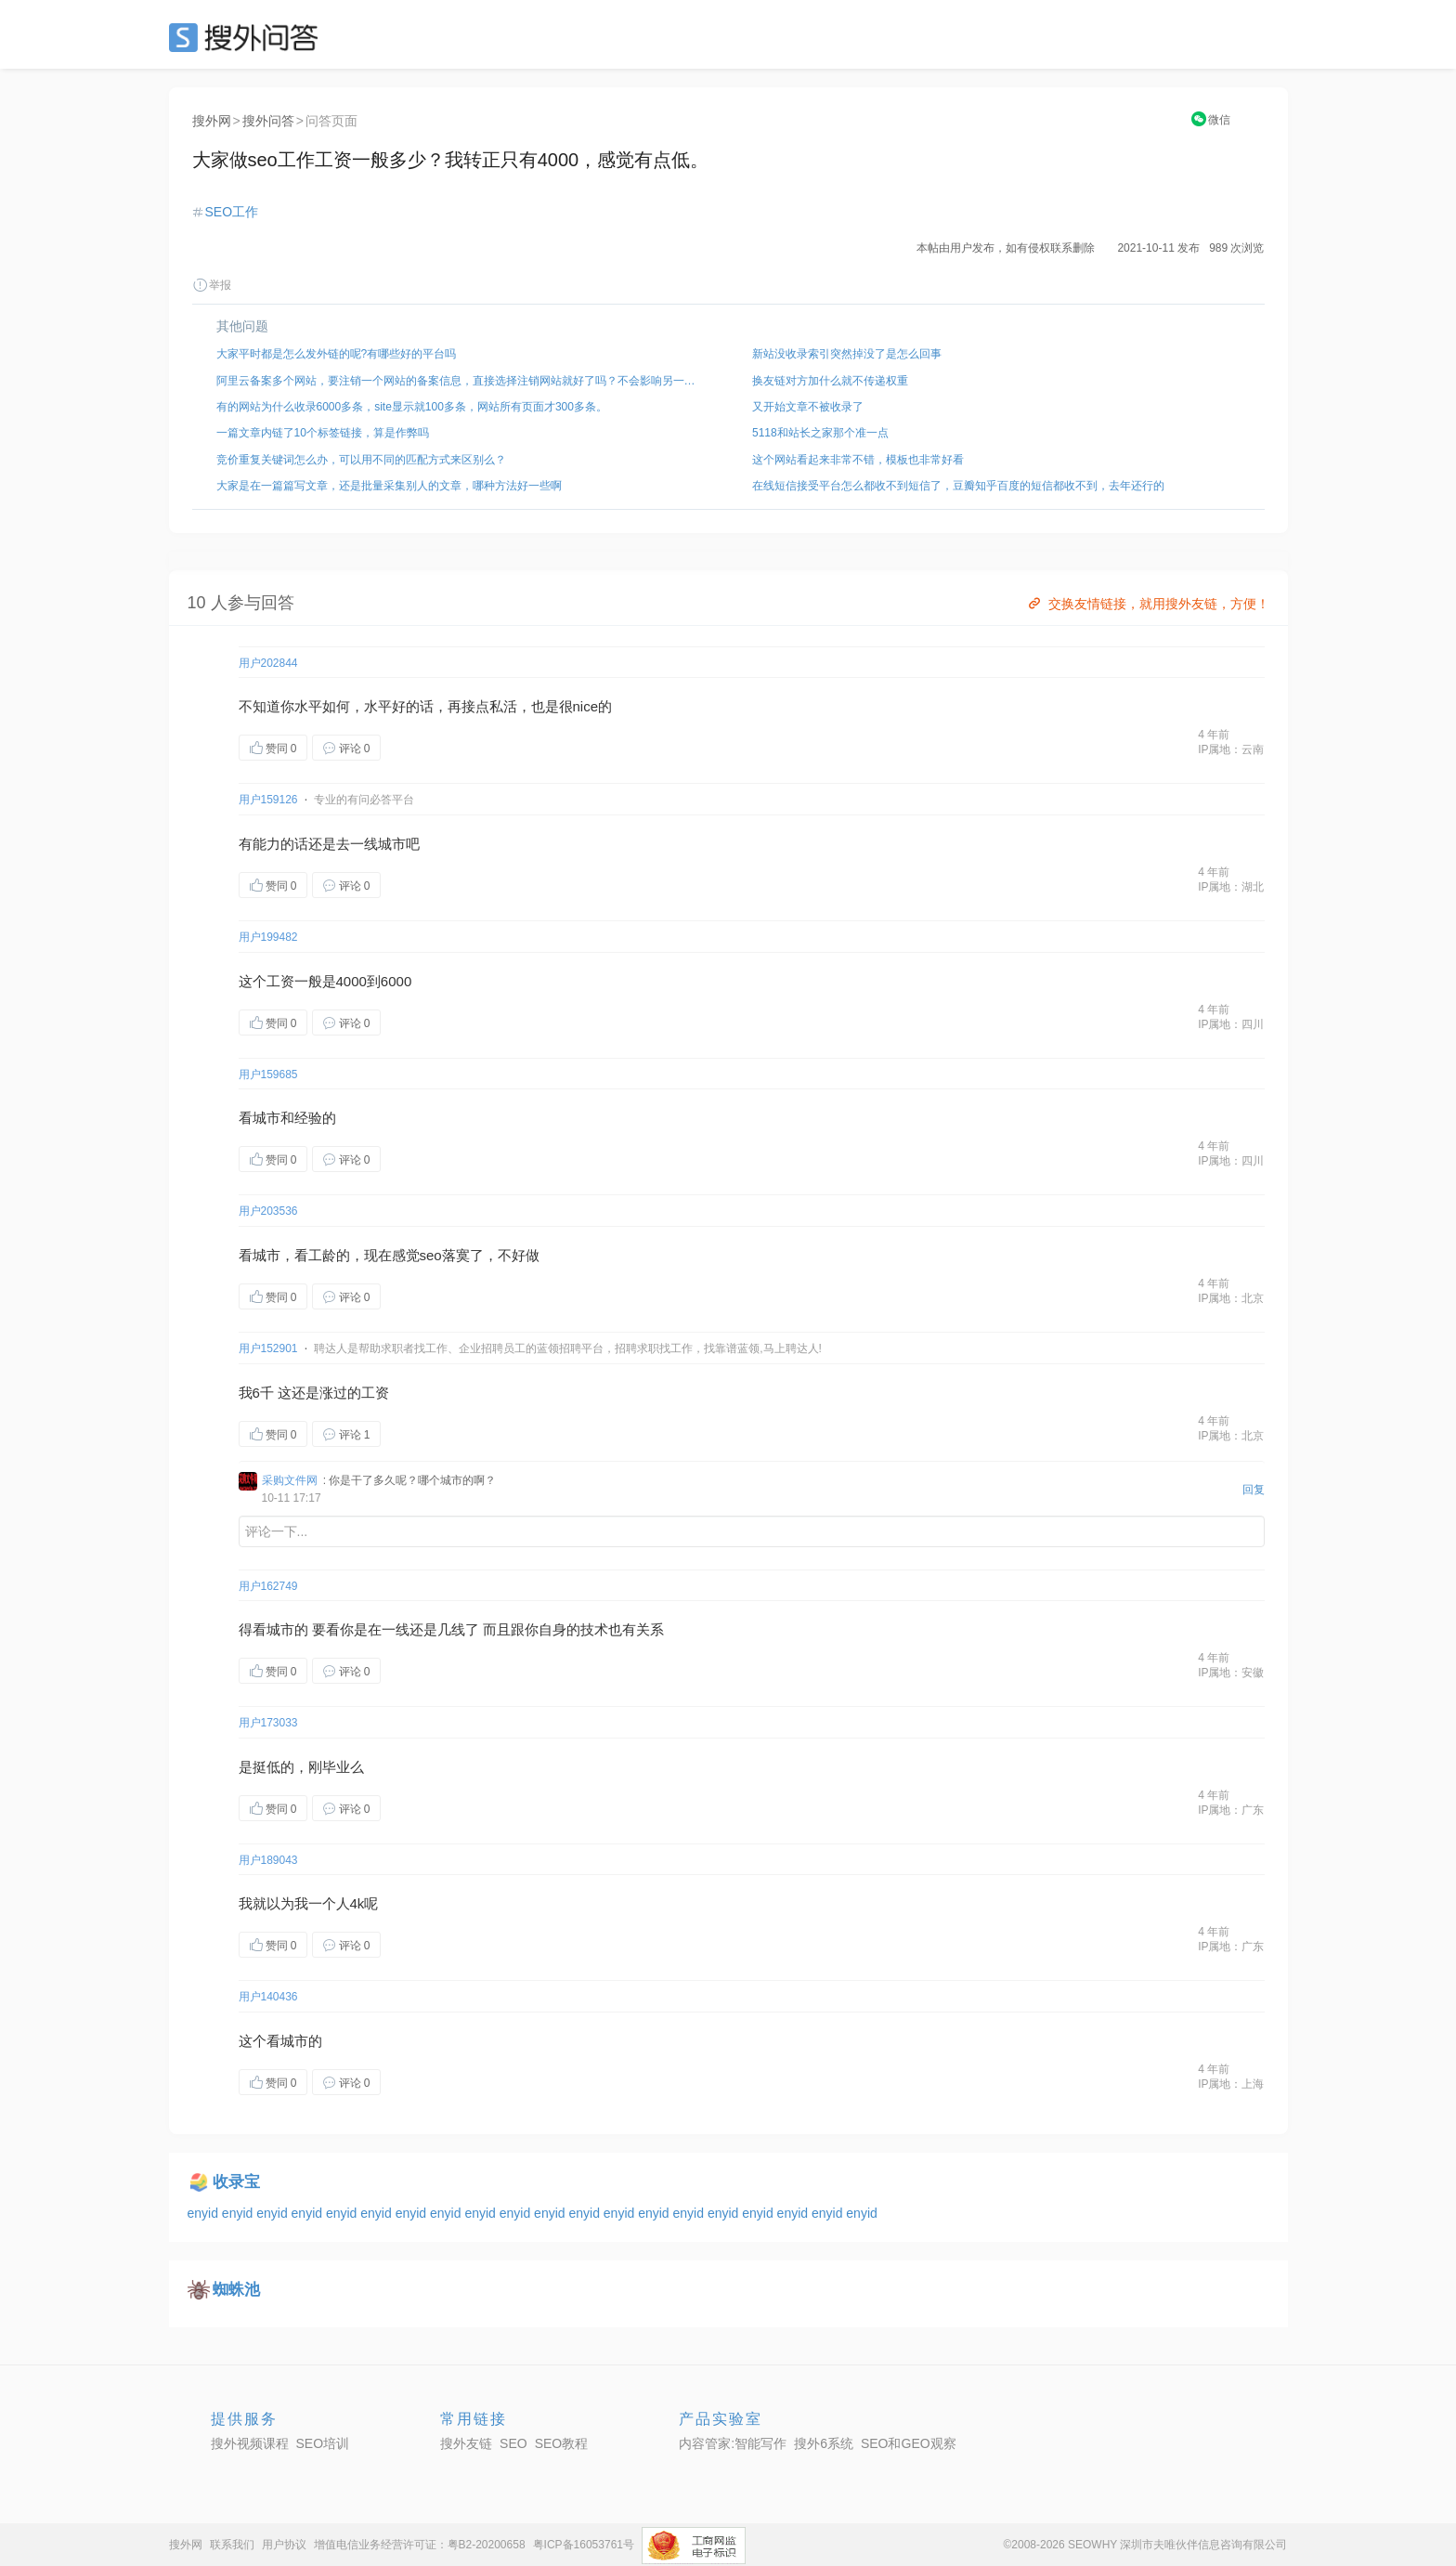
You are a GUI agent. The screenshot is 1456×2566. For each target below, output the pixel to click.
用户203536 (268, 1211)
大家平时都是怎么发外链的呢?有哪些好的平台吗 (336, 353)
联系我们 (232, 2544)
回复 (1253, 1489)
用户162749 (268, 1586)
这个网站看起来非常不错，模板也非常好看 (858, 459)
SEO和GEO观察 (908, 2443)
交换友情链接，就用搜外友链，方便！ (1147, 603)
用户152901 (268, 1348)
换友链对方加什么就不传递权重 (830, 380)
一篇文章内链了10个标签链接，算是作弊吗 (322, 432)
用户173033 (268, 1722)
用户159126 (268, 799)
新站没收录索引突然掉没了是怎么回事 (847, 353)
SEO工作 (232, 211)
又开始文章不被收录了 (808, 406)
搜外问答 (268, 120)
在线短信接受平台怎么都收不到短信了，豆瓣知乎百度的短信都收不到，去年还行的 (958, 485)
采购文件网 (290, 1480)
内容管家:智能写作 (732, 2443)
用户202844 (268, 663)
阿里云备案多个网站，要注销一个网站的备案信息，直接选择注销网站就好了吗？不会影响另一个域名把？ (460, 380)
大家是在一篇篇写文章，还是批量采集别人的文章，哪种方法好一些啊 (389, 485)
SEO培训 (323, 2443)
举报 (211, 285)
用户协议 (284, 2544)
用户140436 (268, 1996)
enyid (205, 2213)
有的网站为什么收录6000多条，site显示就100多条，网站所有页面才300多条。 (411, 406)
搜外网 (211, 120)
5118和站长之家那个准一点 (820, 432)
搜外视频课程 (250, 2443)
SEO (248, 37)
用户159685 (268, 1074)
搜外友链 (466, 2443)
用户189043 (268, 1860)
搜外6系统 (823, 2443)
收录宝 (236, 2182)
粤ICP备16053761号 (583, 2544)
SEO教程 (562, 2443)
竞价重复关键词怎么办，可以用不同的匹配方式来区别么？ (361, 459)
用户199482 (268, 937)
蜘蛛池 (236, 2290)
